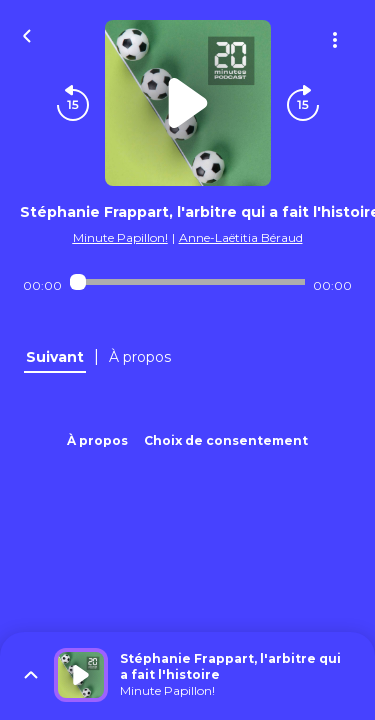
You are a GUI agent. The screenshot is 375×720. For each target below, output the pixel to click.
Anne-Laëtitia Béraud (241, 237)
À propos (97, 440)
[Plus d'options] (335, 40)
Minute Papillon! (120, 237)
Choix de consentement (226, 440)
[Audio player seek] (187, 282)
